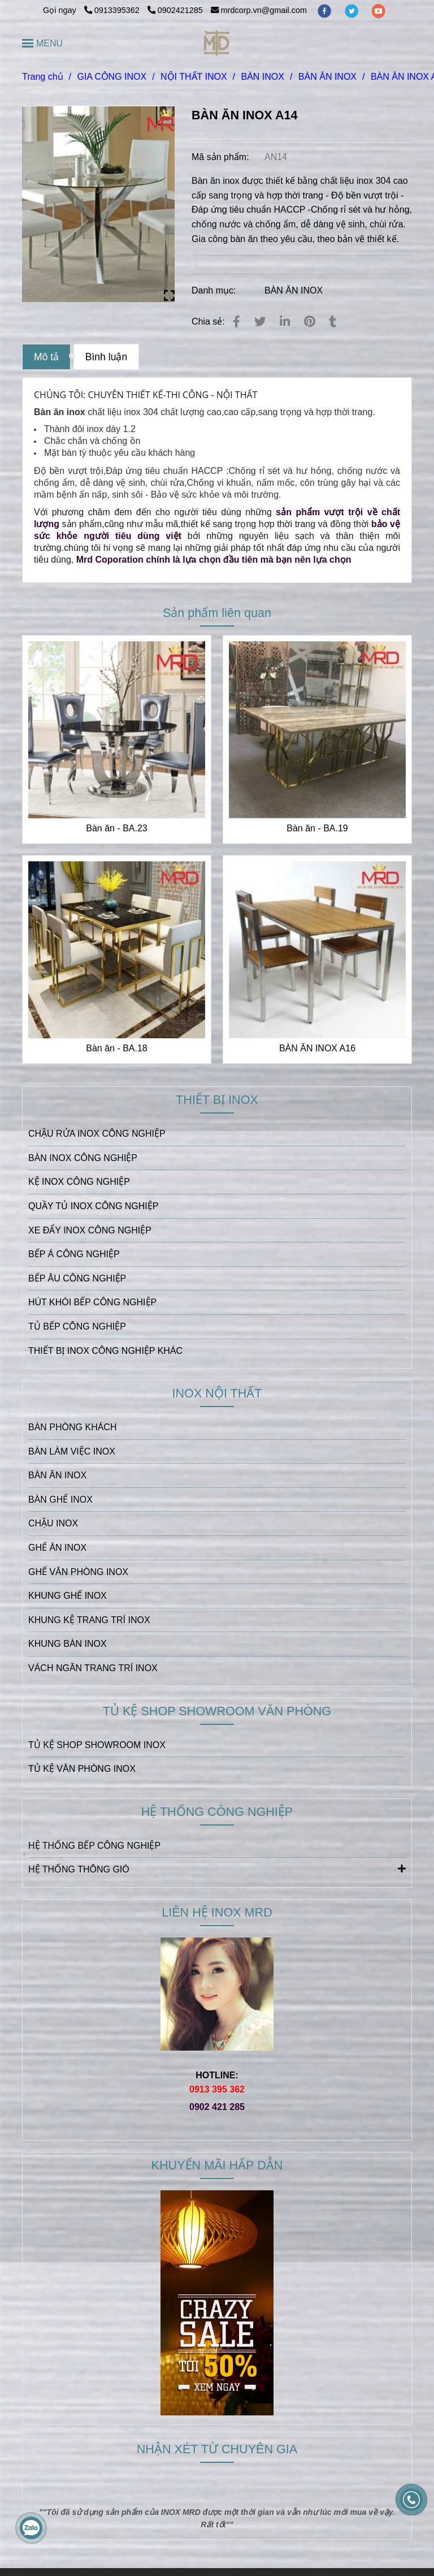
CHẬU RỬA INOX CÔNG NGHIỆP (97, 1133)
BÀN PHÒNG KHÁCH (72, 1427)
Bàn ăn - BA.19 (317, 828)
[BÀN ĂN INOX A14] (217, 43)
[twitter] (352, 10)
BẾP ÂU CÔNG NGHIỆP (77, 1278)
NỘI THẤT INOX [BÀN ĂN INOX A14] (193, 76)
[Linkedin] (285, 321)
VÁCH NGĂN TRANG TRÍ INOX (93, 1668)
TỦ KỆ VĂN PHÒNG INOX (82, 1769)
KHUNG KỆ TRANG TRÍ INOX (89, 1620)
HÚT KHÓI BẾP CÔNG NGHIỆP (92, 1302)
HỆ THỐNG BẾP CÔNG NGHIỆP (94, 1845)
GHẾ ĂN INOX (57, 1547)
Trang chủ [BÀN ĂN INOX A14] (42, 76)
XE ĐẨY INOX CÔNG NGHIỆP (89, 1230)
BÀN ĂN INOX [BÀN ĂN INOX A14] (327, 76)
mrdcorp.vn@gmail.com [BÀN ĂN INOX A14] (259, 10)
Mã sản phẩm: (221, 157)
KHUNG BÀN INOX (67, 1644)
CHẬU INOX (53, 1523)
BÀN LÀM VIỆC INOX (71, 1451)
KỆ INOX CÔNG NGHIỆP (79, 1181)
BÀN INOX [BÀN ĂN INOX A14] (262, 76)
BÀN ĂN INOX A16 (317, 1048)
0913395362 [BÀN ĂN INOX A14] (113, 10)
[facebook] (325, 10)
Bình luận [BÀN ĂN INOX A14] (106, 357)
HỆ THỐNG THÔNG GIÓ (217, 1868)
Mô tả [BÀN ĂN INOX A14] (46, 357)
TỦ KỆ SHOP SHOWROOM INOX (97, 1745)
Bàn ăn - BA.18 (116, 1048)
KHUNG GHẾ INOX (67, 1595)
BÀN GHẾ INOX (60, 1499)
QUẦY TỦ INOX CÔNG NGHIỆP (93, 1206)
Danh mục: (215, 290)
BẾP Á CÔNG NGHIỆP (74, 1254)
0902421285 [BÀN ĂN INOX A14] (175, 10)
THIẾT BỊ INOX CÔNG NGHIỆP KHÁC (105, 1351)
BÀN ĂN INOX (293, 290)
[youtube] (378, 10)
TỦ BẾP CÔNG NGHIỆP (77, 1326)
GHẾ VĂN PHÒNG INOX (78, 1572)
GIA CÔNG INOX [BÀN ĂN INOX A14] (111, 76)
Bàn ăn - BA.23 (116, 828)
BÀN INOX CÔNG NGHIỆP (82, 1158)
